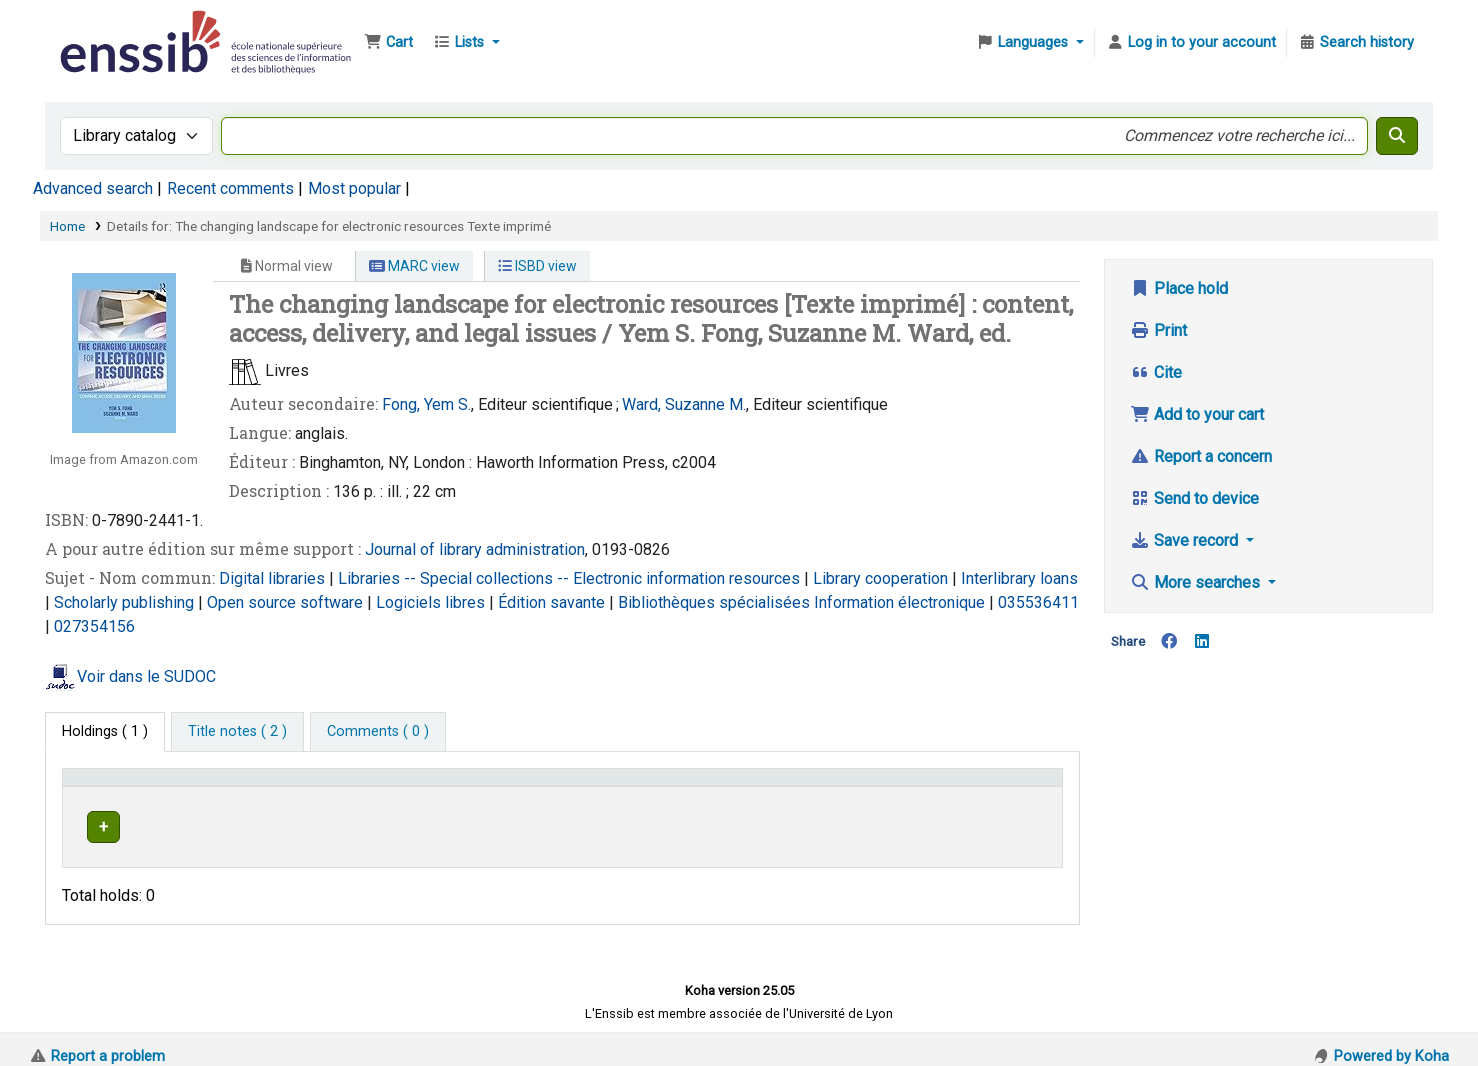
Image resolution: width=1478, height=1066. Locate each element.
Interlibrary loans (1019, 578)
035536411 (1038, 602)
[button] (388, 43)
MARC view (414, 266)
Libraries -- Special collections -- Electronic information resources (571, 578)
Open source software (287, 602)
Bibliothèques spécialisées (716, 602)
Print (1158, 330)
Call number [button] (695, 786)
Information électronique (901, 602)
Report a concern (1201, 456)
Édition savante (553, 602)
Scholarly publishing (126, 602)
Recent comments (230, 188)
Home (67, 226)
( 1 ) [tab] (105, 731)
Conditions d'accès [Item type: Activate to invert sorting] (132, 786)
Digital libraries (274, 578)
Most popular (354, 188)
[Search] (1397, 136)
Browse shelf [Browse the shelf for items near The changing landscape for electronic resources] (796, 823)
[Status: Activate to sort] (1004, 786)
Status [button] (974, 786)
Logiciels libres (432, 602)
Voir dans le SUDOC (146, 676)
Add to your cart (1197, 414)
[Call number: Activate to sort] (796, 786)
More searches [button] (1197, 582)
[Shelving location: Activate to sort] (539, 786)
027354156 (94, 626)
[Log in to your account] (1191, 43)
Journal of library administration (475, 549)
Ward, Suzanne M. (684, 404)
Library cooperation (882, 578)
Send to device (1194, 498)
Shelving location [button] (494, 786)
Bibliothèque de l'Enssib (106, 28)
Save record (1186, 540)
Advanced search (93, 188)
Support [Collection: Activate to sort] (332, 786)
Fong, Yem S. (426, 404)
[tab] (237, 732)
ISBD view (537, 266)
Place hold (1179, 288)
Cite (1156, 372)
